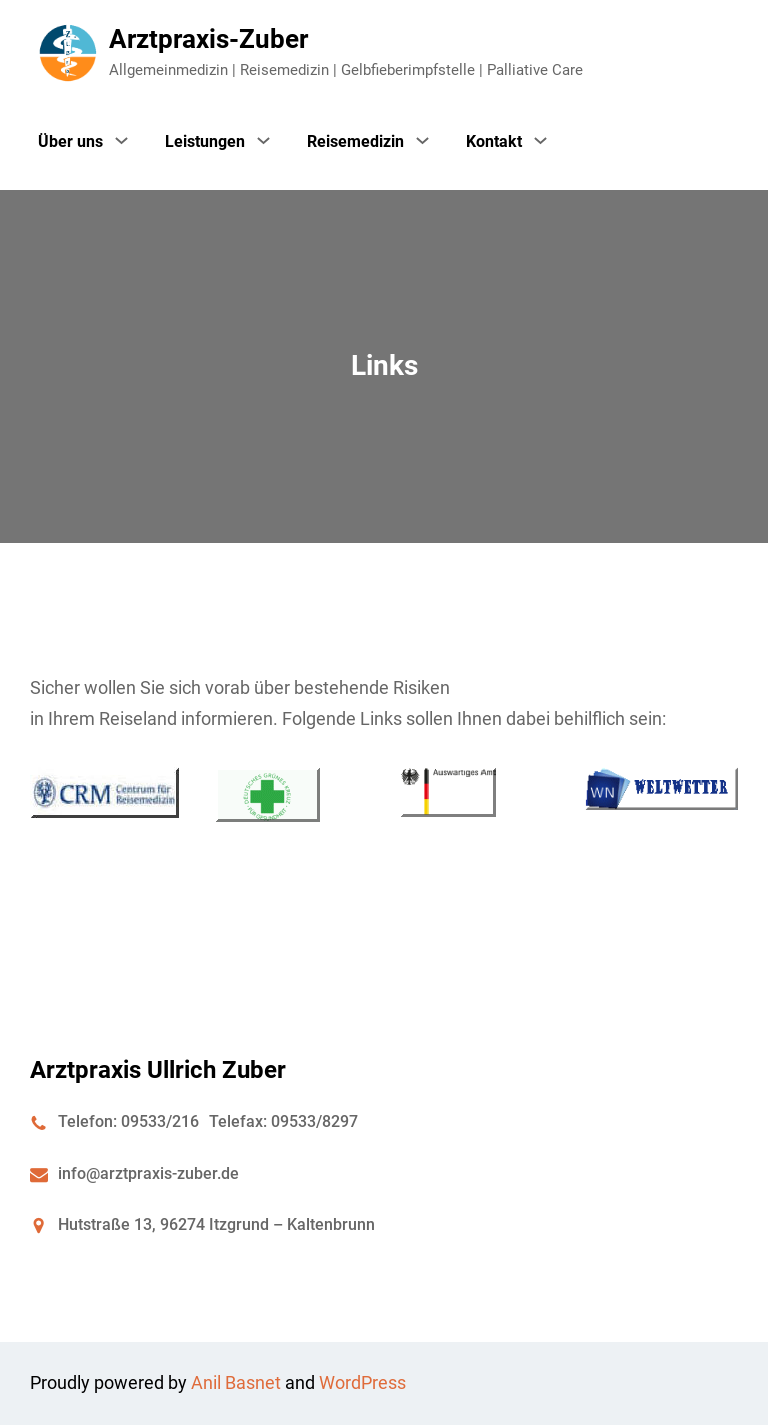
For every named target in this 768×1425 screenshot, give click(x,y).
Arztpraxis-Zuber (208, 39)
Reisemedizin (355, 141)
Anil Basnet (236, 1383)
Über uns (70, 141)
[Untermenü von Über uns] (121, 140)
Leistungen (205, 141)
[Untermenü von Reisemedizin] (422, 140)
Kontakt (494, 141)
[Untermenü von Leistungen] (263, 140)
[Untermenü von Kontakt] (540, 140)
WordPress (362, 1383)
